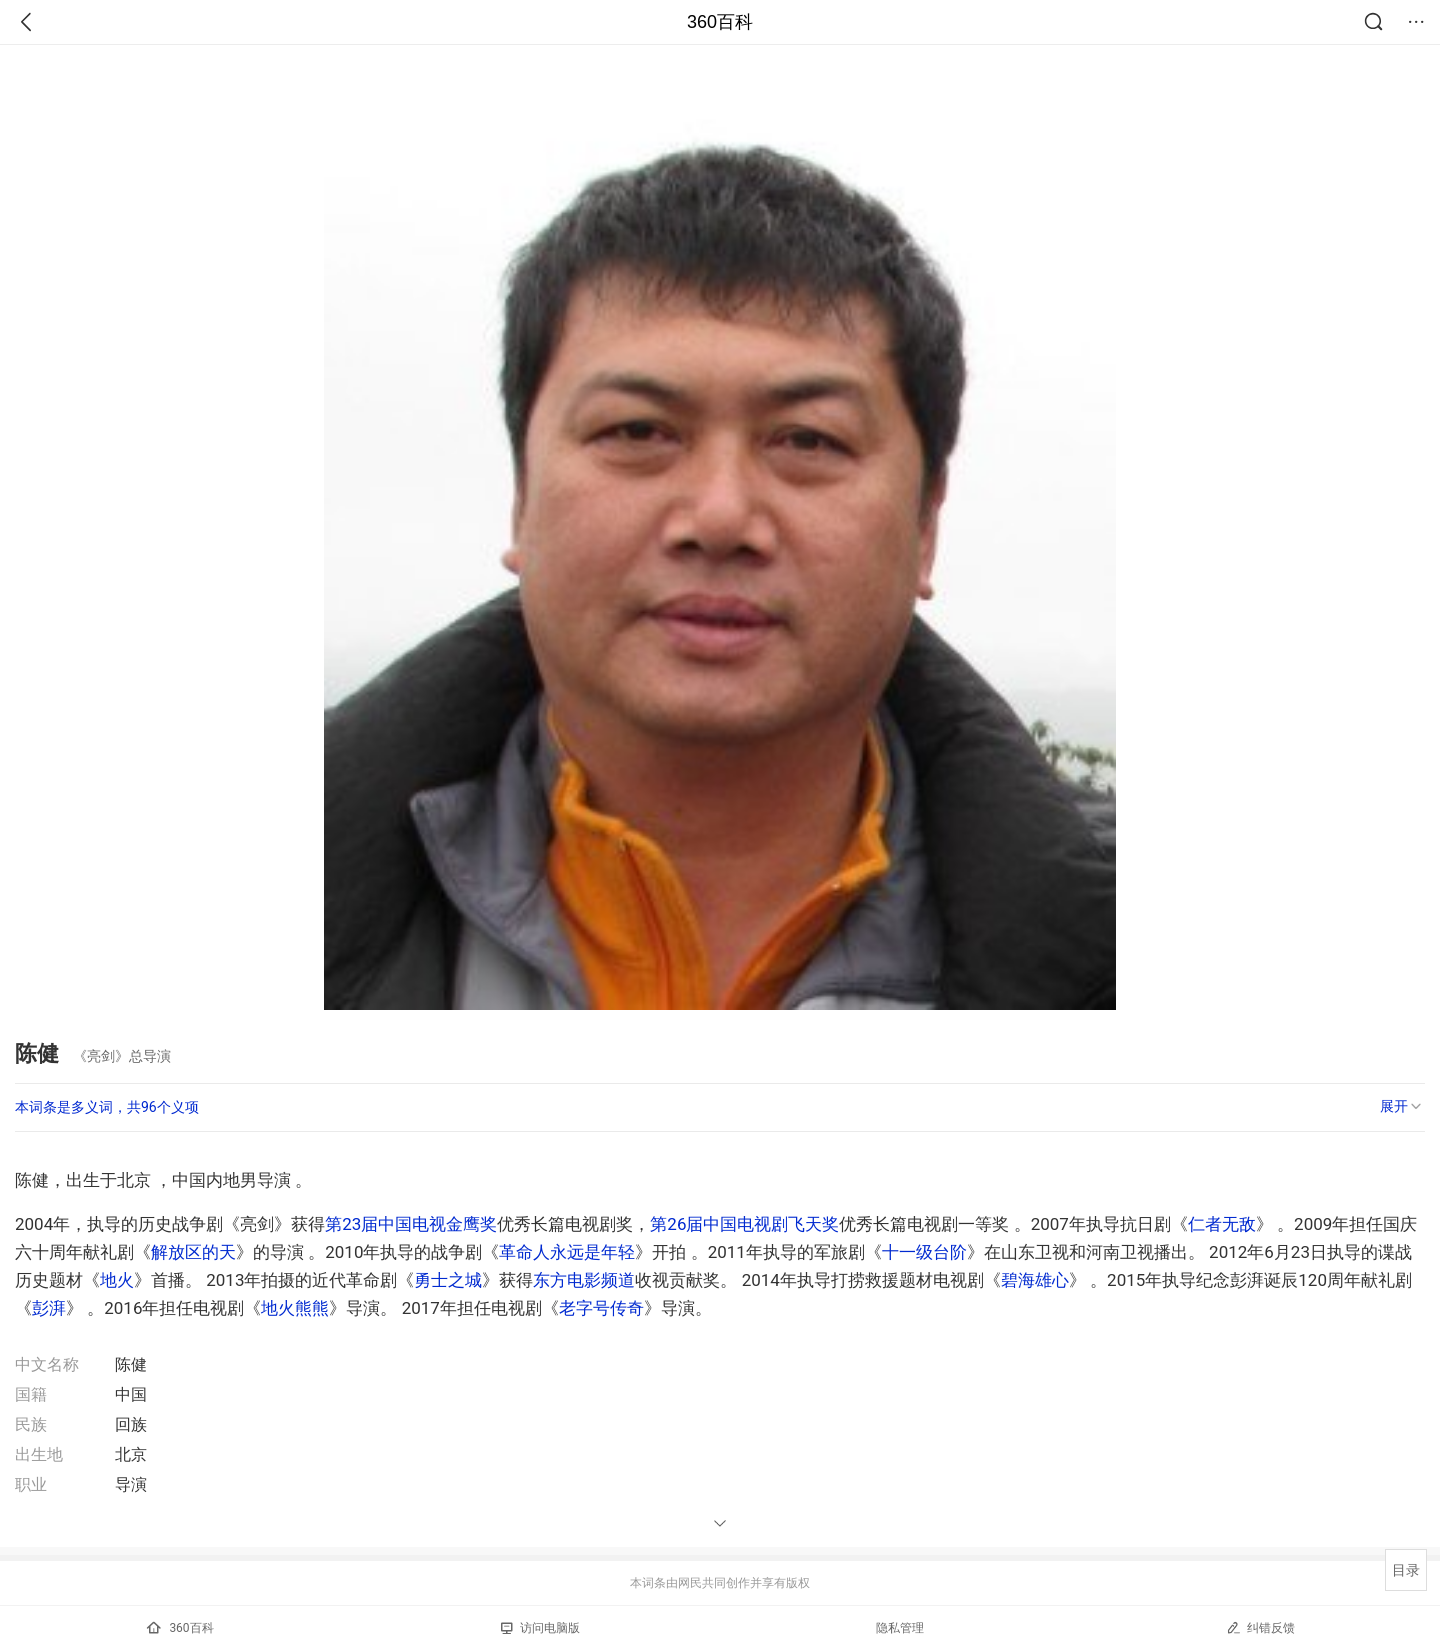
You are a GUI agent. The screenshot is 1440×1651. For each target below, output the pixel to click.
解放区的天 (193, 1252)
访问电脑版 (540, 1628)
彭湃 (49, 1308)
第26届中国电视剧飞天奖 (744, 1224)
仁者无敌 (1222, 1224)
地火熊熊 (295, 1308)
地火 (117, 1280)
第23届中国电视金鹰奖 (411, 1224)
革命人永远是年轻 (567, 1252)
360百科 (720, 22)
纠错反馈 (1260, 1627)
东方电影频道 (584, 1280)
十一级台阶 (924, 1252)
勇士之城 (448, 1280)
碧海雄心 (1035, 1280)
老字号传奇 (601, 1308)
